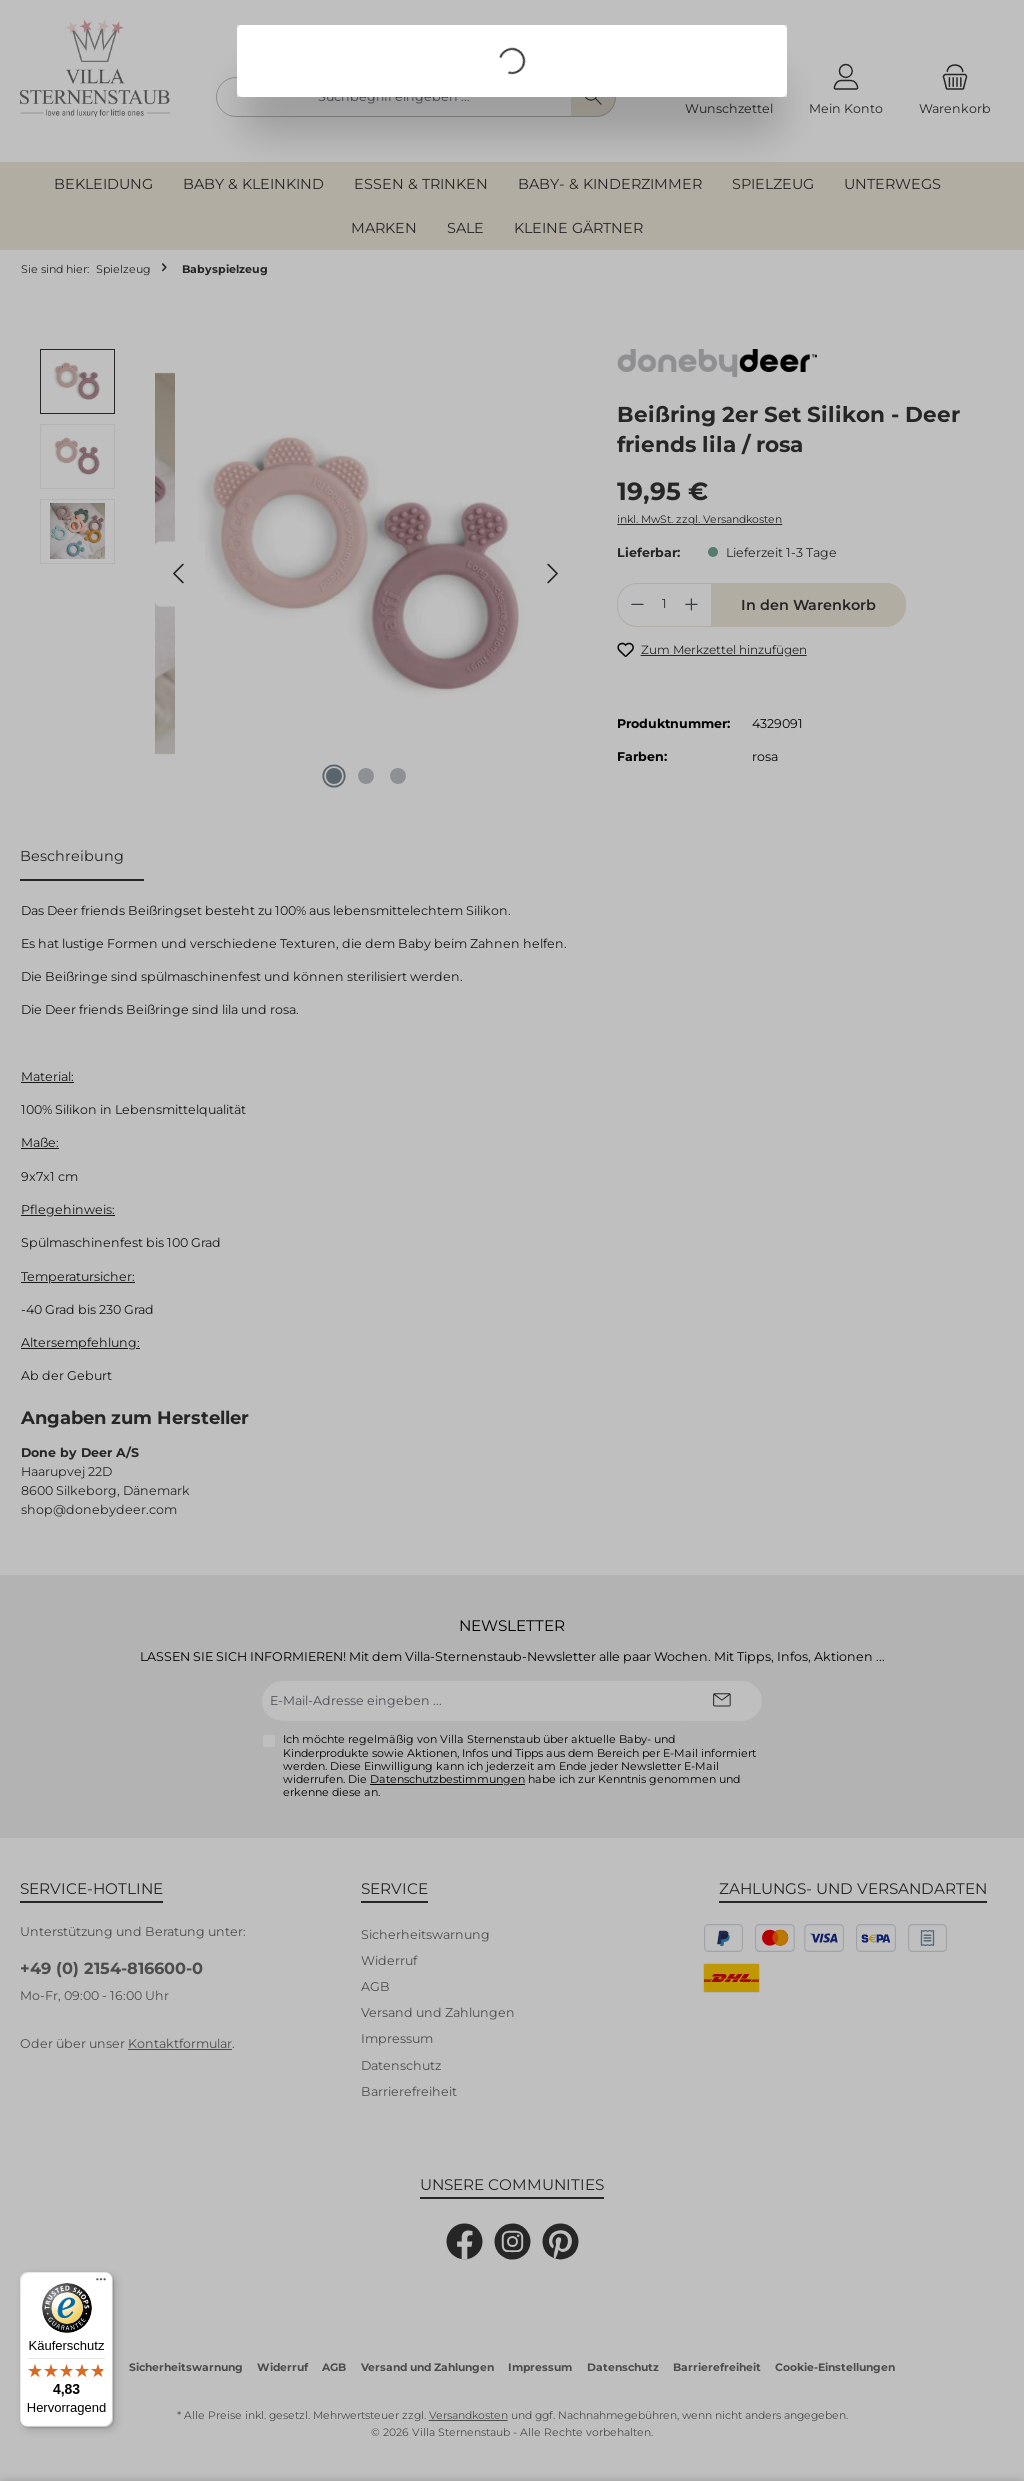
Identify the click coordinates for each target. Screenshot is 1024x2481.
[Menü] (101, 2284)
